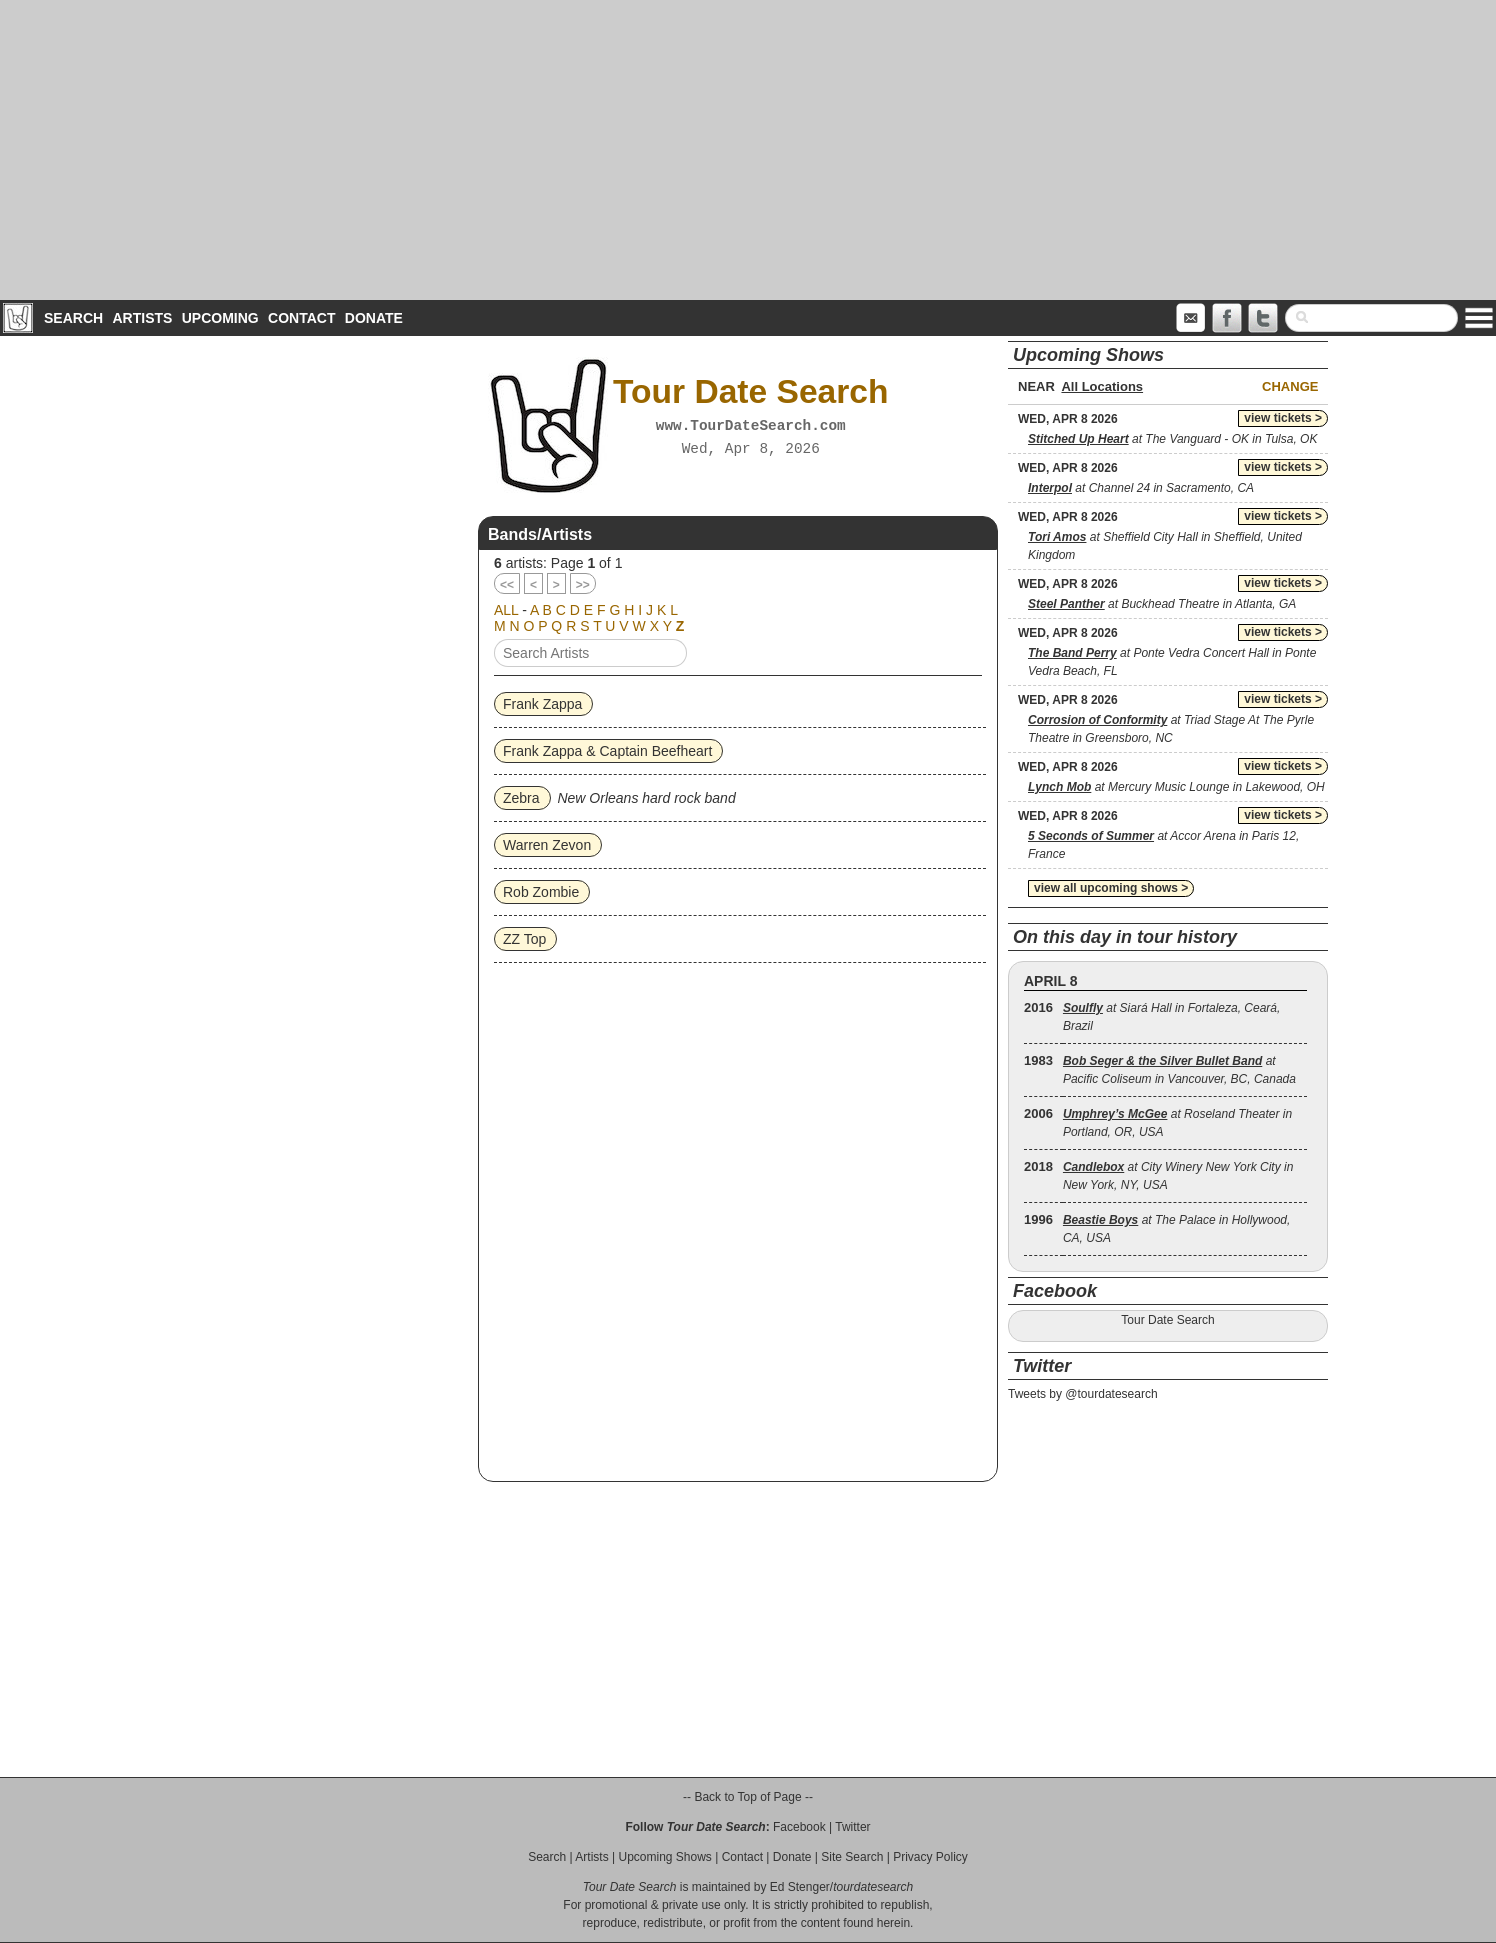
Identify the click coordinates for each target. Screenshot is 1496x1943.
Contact (301, 318)
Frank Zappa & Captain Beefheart (607, 751)
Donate (374, 318)
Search (73, 318)
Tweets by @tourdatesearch (1083, 1394)
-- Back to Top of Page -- (748, 1797)
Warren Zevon (547, 845)
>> (583, 585)
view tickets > (1283, 418)
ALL (506, 610)
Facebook (799, 1827)
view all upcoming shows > (1111, 888)
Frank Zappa (542, 704)
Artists (142, 318)
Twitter (852, 1827)
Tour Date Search (1167, 1320)
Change (1290, 386)
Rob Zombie (541, 892)
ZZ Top (524, 939)
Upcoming (220, 318)
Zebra (521, 798)
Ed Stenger (800, 1887)
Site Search (852, 1857)
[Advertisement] (748, 150)
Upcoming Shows (664, 1857)
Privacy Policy (930, 1857)
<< (507, 585)
